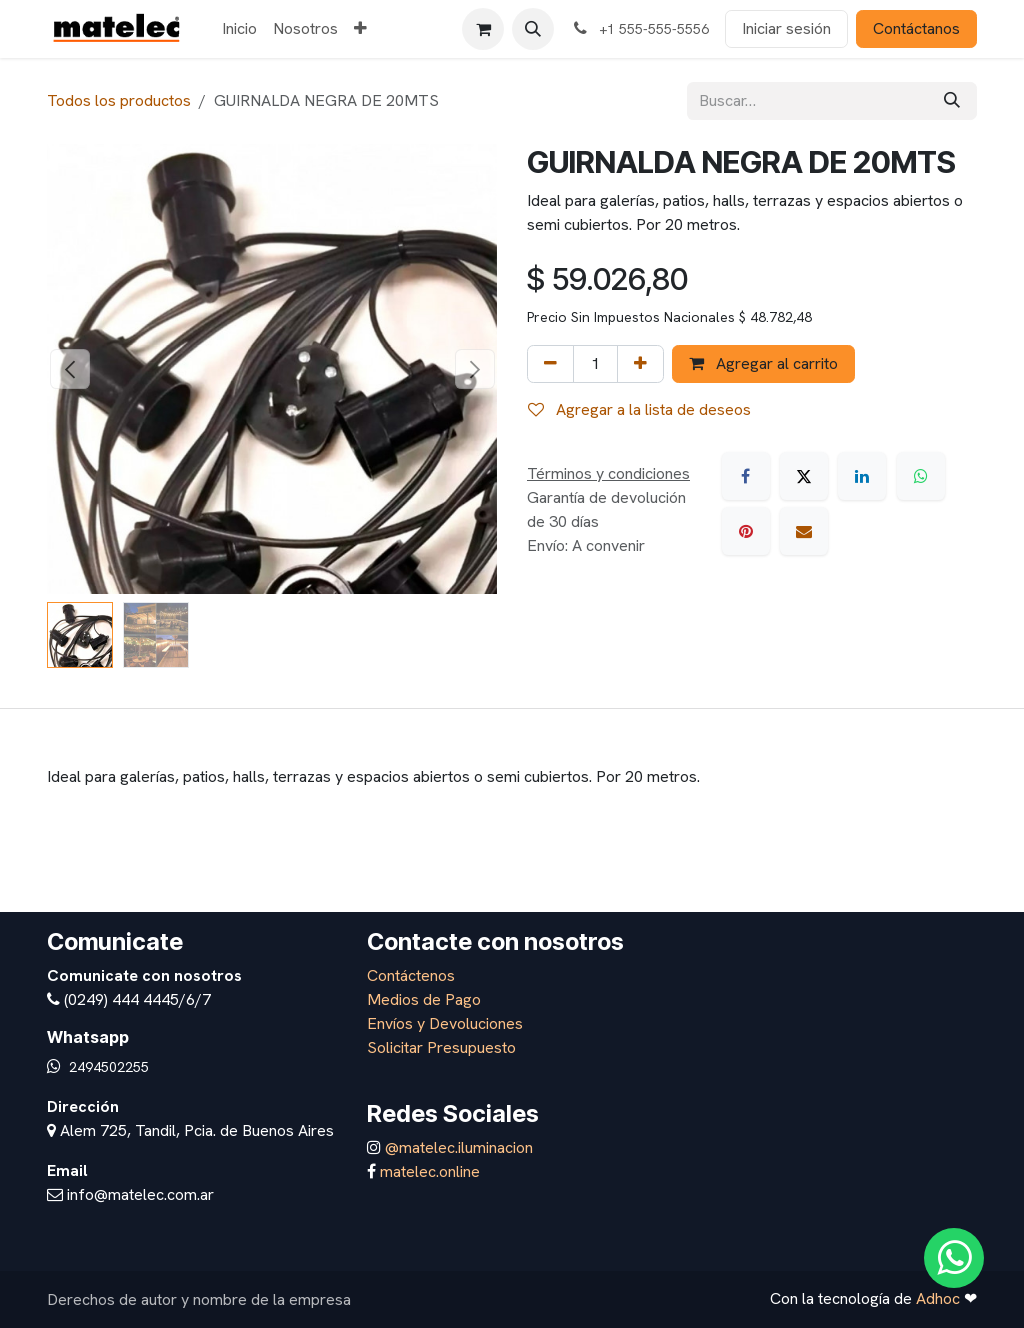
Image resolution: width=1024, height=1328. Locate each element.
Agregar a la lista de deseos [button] (639, 409)
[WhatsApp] (921, 476)
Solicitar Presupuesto (441, 1047)
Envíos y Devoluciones (445, 1023)
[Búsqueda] (952, 101)
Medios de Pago (424, 999)
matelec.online (430, 1171)
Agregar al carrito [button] (763, 363)
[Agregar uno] (640, 364)
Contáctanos (916, 28)
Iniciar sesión (786, 28)
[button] (533, 29)
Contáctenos (411, 975)
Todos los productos (119, 100)
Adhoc (940, 1298)
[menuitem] (239, 29)
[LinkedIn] (862, 476)
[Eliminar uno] (550, 364)
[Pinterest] (746, 531)
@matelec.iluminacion (457, 1147)
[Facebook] (746, 476)
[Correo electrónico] (804, 531)
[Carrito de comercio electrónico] (483, 29)
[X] (804, 476)
